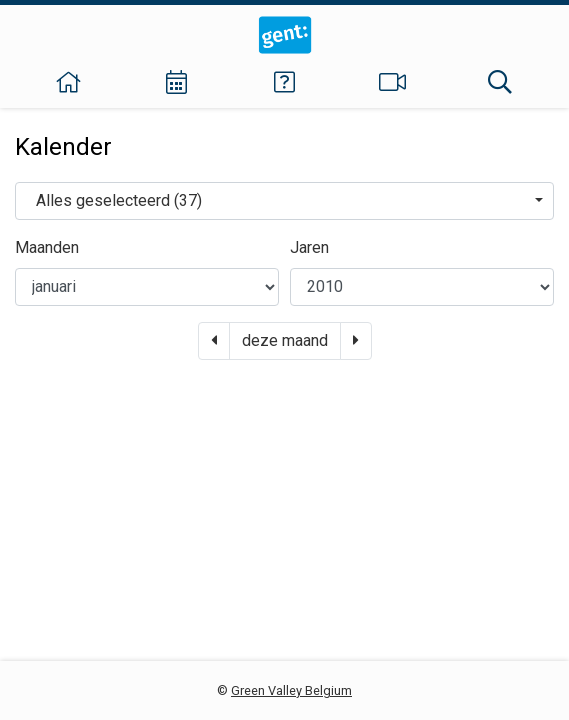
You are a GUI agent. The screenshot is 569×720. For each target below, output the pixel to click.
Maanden (47, 247)
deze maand (285, 340)
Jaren (309, 247)
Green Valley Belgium (291, 690)
